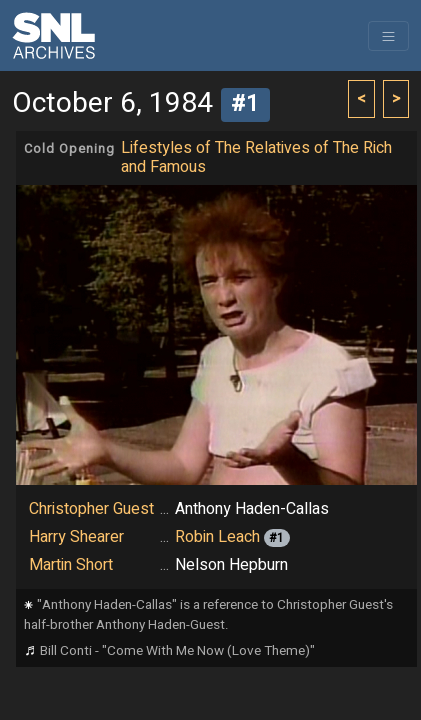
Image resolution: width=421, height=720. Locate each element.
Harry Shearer (76, 537)
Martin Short (71, 565)
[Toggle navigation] (388, 36)
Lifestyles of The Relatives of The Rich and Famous (256, 157)
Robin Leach (217, 537)
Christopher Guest (91, 509)
